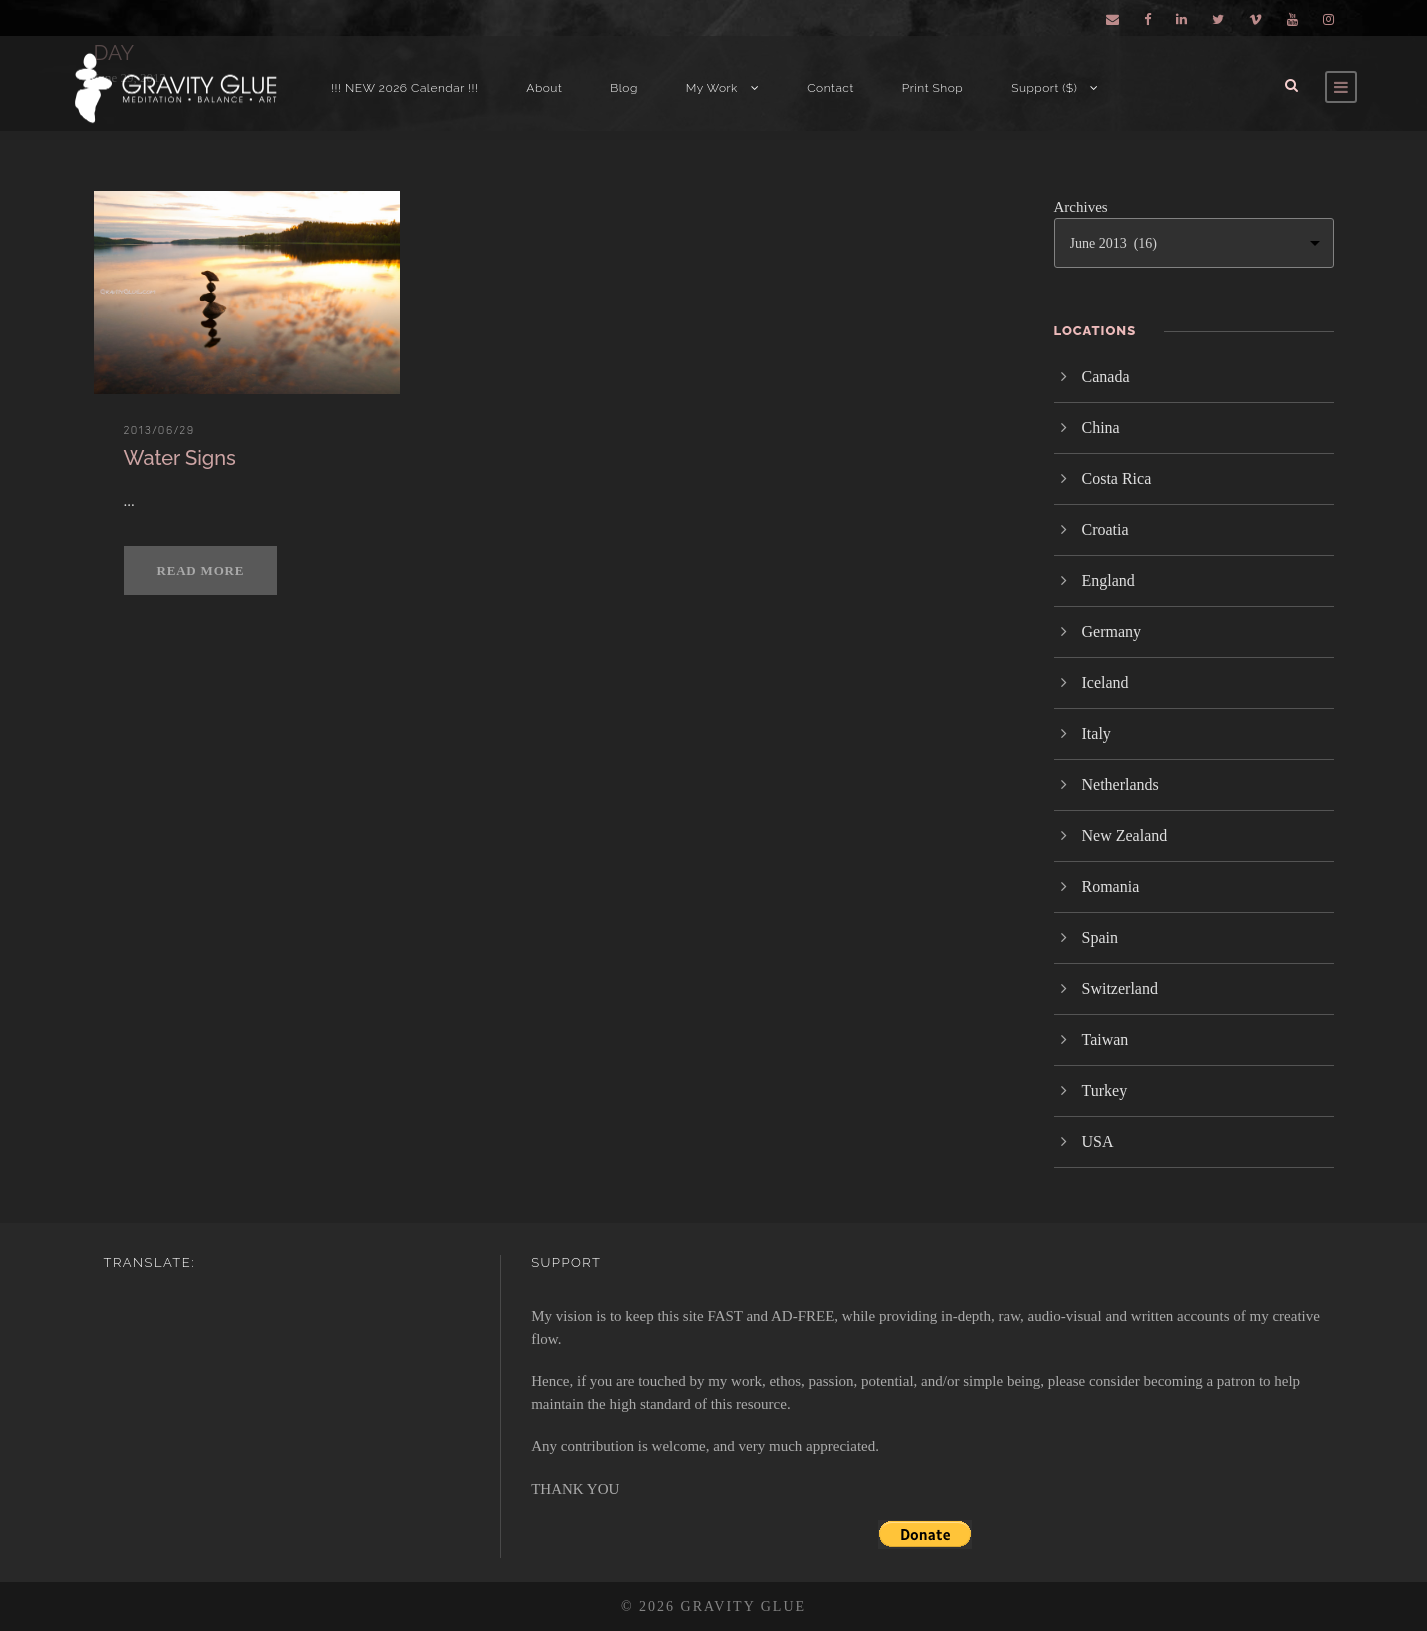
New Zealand (1125, 835)
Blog (624, 88)
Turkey (1105, 1090)
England (1108, 580)
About (544, 88)
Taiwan (1105, 1039)
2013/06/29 (159, 430)
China (1101, 427)
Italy (1096, 733)
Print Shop (932, 88)
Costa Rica (1117, 478)
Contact (830, 88)
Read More (201, 570)
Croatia (1105, 529)
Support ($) (1044, 88)
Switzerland (1120, 988)
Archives (1081, 207)
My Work (712, 88)
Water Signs (180, 458)
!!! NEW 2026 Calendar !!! (404, 88)
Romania (1111, 886)
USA (1098, 1141)
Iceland (1105, 682)
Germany (1112, 631)
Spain (1100, 937)
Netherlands (1120, 784)
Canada (1106, 376)
